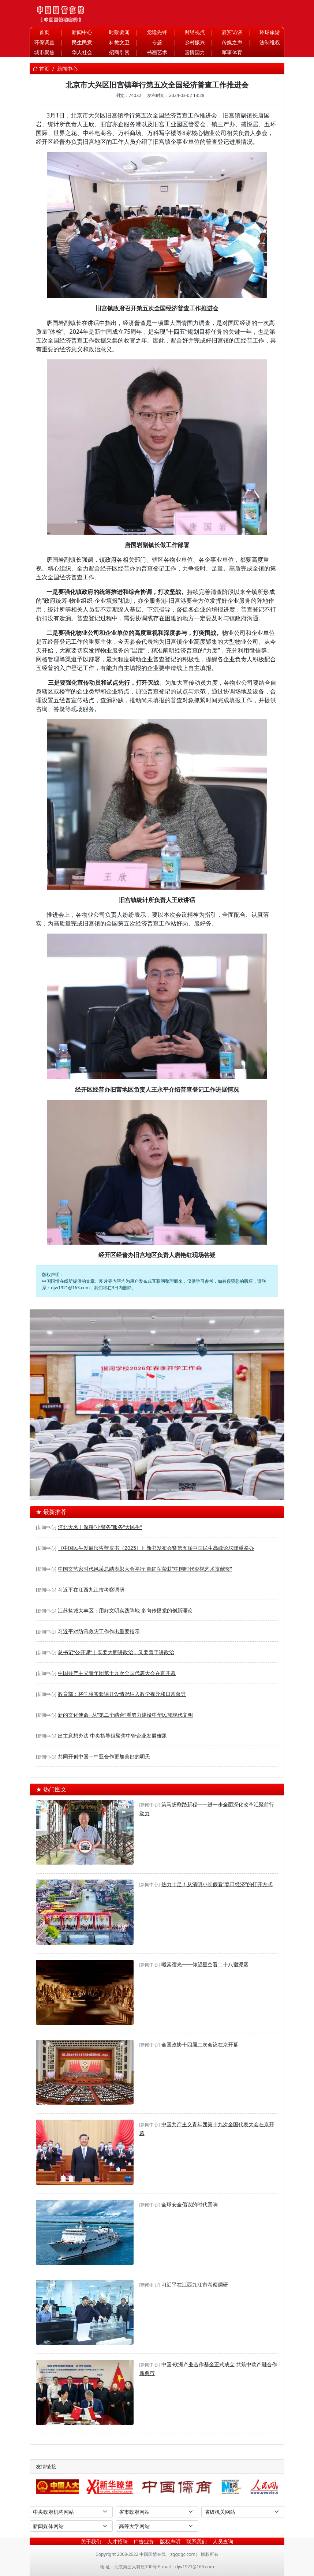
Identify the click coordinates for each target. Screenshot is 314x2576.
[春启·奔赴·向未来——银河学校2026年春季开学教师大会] (124, 1490)
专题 (157, 42)
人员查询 (223, 2541)
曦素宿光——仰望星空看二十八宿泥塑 (204, 1964)
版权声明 (170, 2541)
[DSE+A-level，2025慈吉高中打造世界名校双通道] (163, 1490)
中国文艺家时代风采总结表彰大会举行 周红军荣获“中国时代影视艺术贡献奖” (145, 1568)
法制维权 (269, 42)
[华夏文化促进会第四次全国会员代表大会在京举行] (176, 1490)
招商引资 (119, 52)
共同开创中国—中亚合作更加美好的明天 (104, 1756)
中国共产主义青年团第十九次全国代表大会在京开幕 (117, 1673)
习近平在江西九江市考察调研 (91, 1589)
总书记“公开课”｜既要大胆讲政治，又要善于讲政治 (116, 1652)
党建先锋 (157, 32)
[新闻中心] (46, 1527)
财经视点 (194, 32)
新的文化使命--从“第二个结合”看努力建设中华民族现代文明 (125, 1714)
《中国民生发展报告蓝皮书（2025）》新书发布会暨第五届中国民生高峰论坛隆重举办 (156, 1547)
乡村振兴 (194, 42)
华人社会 (82, 52)
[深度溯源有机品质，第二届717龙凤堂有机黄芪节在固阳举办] (150, 1490)
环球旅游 (269, 32)
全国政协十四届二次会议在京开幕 (199, 2044)
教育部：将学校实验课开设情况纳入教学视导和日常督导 (122, 1693)
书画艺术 (157, 52)
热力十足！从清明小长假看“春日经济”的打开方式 (217, 1884)
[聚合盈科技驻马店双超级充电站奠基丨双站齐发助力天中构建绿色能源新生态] (137, 1490)
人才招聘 (117, 2541)
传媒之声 (232, 42)
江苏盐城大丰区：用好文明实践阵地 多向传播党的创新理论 (125, 1610)
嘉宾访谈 (232, 32)
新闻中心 (82, 32)
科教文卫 (119, 42)
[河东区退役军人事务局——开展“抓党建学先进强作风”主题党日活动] (189, 1490)
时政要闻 (119, 32)
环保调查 (44, 42)
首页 (44, 32)
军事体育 (232, 52)
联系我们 (196, 2541)
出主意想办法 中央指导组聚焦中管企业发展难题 (112, 1735)
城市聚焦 (44, 52)
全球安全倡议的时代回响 (189, 2204)
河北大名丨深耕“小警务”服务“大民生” (100, 1526)
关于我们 (91, 2541)
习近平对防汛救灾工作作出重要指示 (99, 1631)
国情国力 (194, 52)
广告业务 (144, 2541)
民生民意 (82, 42)
